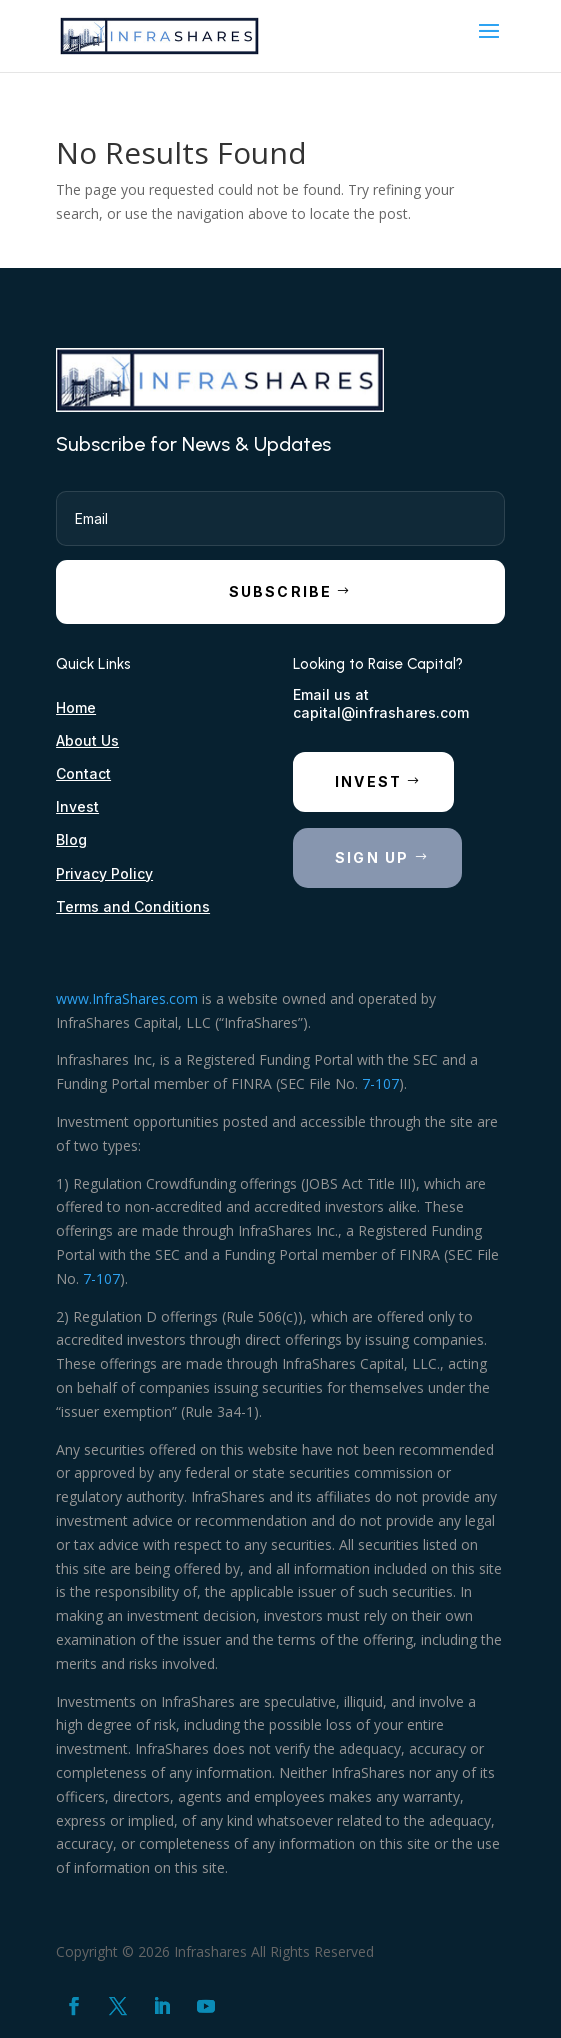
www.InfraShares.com (127, 998)
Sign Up (372, 857)
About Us (87, 740)
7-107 (380, 1083)
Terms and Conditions (133, 906)
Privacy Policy (104, 873)
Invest (77, 806)
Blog (71, 839)
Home (76, 707)
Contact (83, 773)
